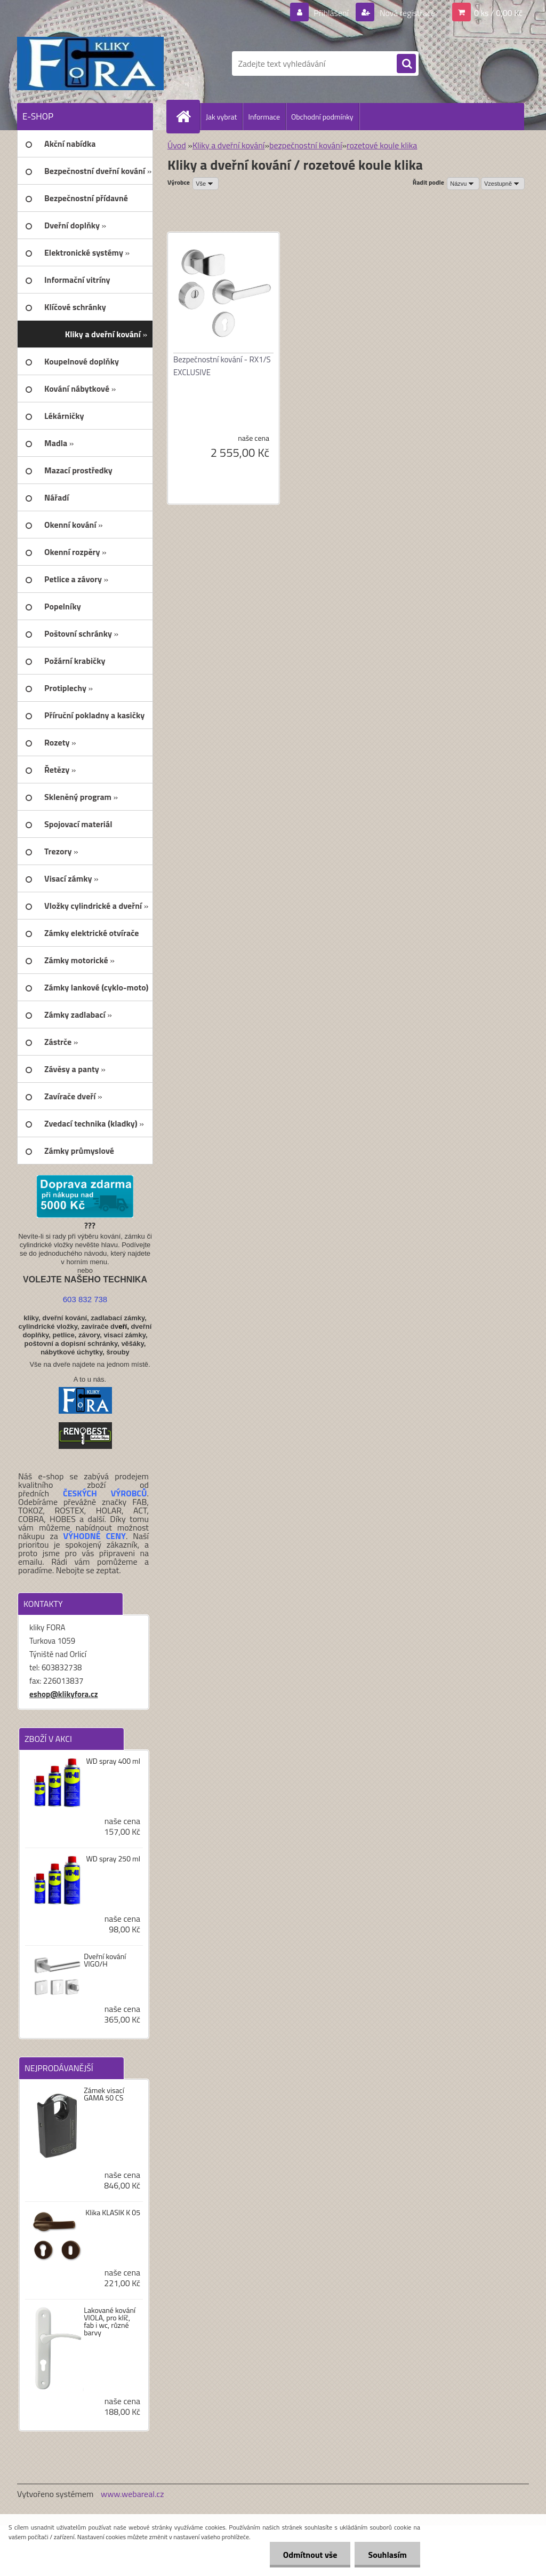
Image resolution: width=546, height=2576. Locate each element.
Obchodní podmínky (322, 116)
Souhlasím (387, 2554)
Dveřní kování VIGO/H (105, 1960)
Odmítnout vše (310, 2554)
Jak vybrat (221, 116)
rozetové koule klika (382, 145)
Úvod (176, 145)
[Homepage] (187, 116)
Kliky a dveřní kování (228, 145)
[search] (406, 64)
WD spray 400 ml (113, 1761)
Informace (264, 116)
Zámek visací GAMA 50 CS (104, 2094)
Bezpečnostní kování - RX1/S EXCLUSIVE (222, 365)
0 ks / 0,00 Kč (498, 12)
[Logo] (90, 63)
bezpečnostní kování (305, 145)
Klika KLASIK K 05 (112, 2212)
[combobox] (463, 183)
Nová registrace (406, 12)
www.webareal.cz (132, 2493)
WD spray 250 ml (113, 1858)
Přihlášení (331, 12)
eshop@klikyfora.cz (63, 1694)
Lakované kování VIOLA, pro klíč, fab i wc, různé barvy (109, 2321)
